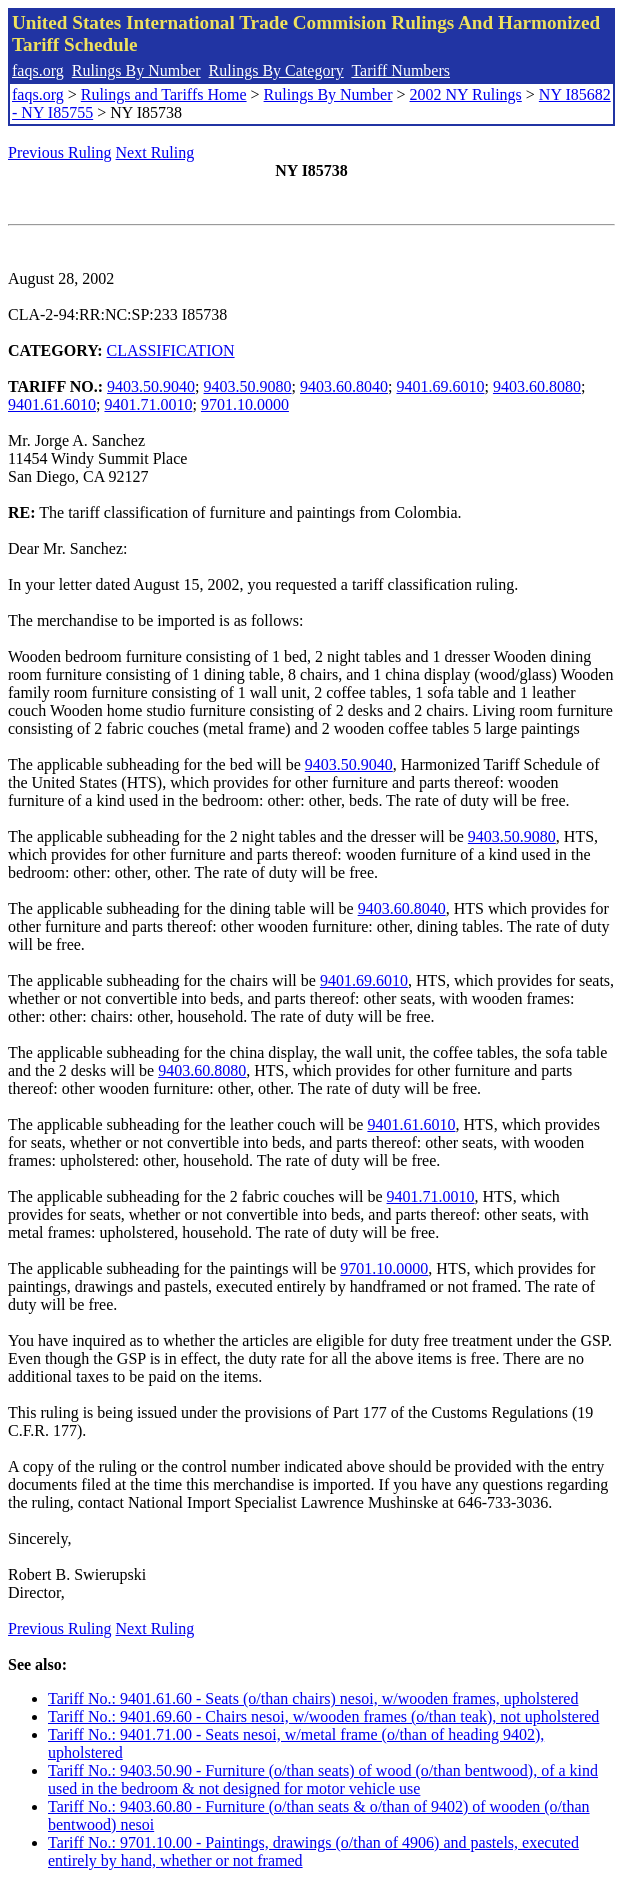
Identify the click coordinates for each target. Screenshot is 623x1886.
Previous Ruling (60, 152)
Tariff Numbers (400, 70)
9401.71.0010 (148, 404)
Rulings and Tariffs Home (164, 94)
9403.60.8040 (344, 386)
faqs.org (38, 70)
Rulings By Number (136, 70)
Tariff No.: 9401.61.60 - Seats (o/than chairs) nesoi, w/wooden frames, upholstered (313, 1698)
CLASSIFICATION (171, 350)
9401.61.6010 (52, 404)
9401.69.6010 (440, 386)
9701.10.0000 (245, 404)
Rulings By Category (276, 70)
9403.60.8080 (537, 386)
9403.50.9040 (151, 386)
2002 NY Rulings (466, 94)
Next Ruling (155, 152)
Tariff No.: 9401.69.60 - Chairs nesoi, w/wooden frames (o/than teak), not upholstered (323, 1716)
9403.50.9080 (248, 386)
